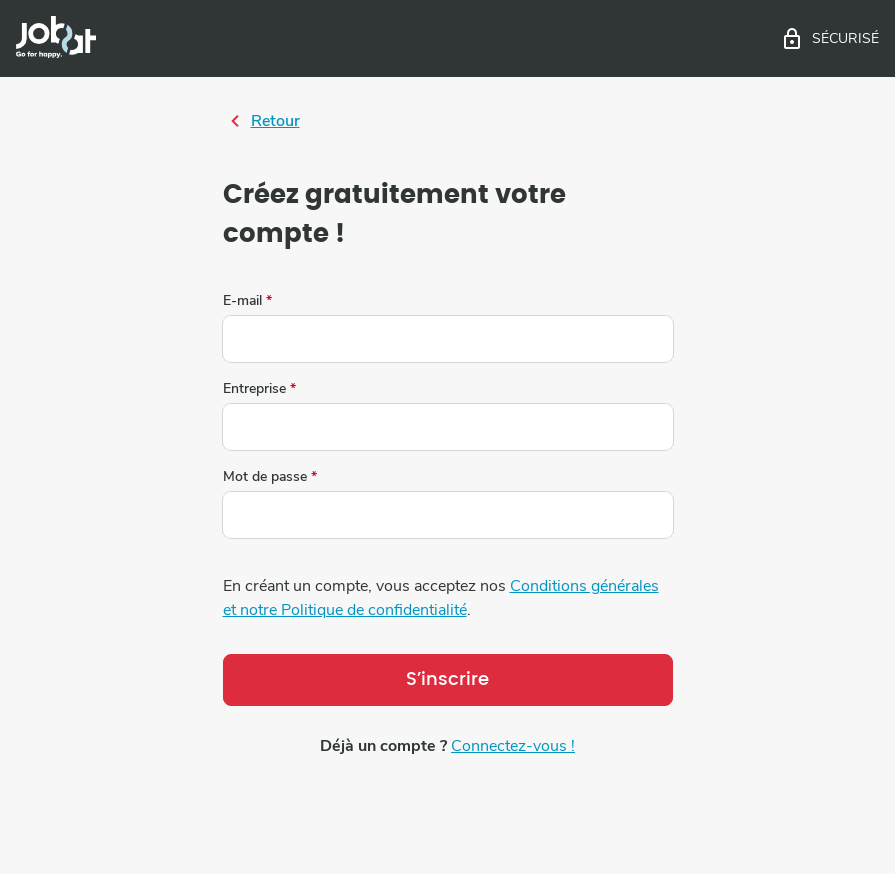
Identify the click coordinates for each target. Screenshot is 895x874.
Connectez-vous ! (513, 746)
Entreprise (259, 389)
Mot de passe (270, 477)
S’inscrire (447, 680)
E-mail (247, 301)
